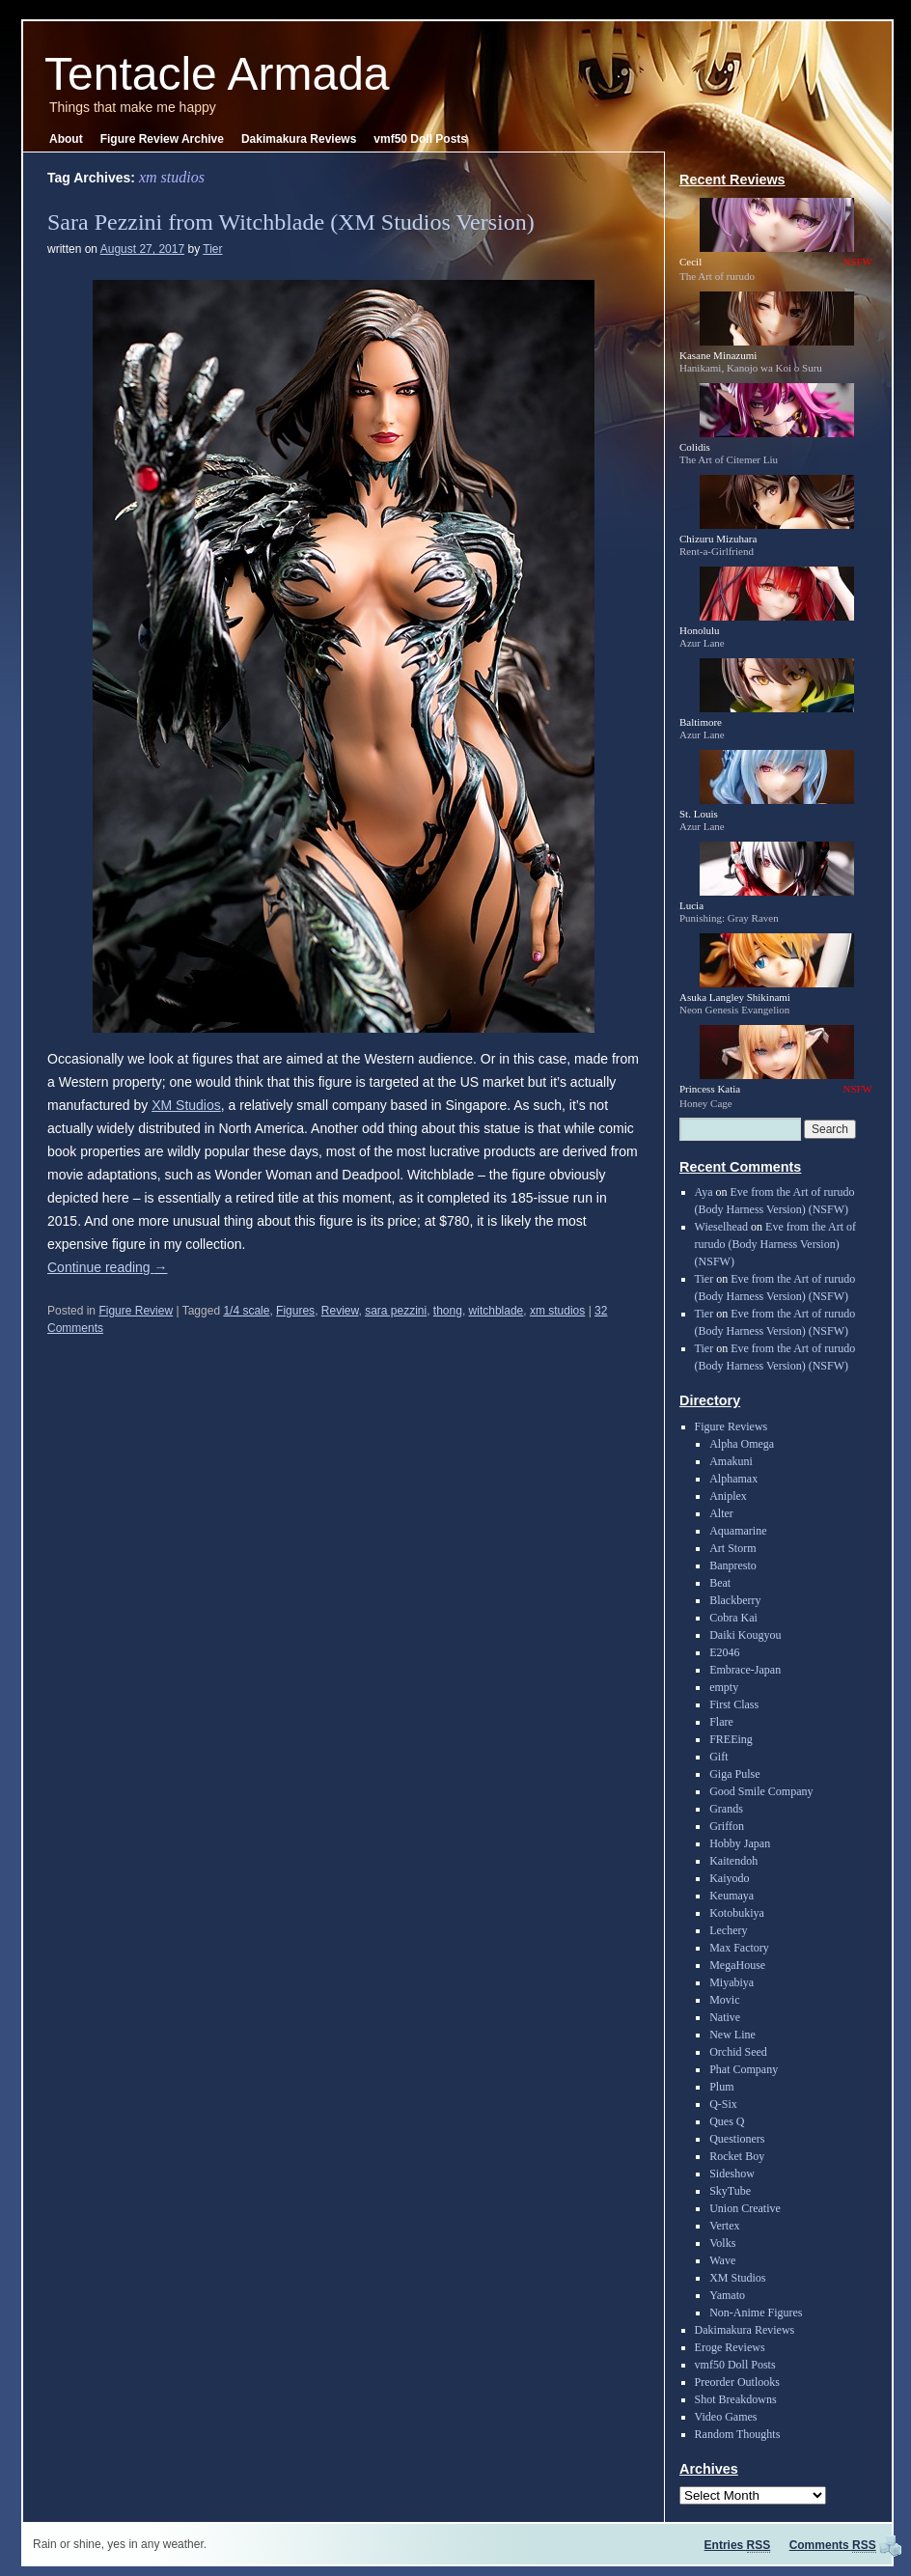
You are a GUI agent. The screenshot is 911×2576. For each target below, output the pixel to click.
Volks (722, 2243)
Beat (720, 1583)
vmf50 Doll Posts (420, 139)
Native (724, 2017)
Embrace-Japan (745, 1669)
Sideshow (732, 2173)
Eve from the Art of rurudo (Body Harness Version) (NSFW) (775, 1244)
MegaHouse (737, 1965)
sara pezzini (396, 1310)
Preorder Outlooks (737, 2382)
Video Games (726, 2417)
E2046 (724, 1652)
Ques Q (726, 2121)
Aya (704, 1192)
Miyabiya (731, 1982)
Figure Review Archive (162, 139)
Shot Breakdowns (736, 2399)
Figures (295, 1310)
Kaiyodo (729, 1878)
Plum (721, 2086)
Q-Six (723, 2104)
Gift (718, 1756)
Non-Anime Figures (755, 2312)
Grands (726, 1808)
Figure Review (135, 1310)
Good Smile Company (761, 1791)
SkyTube (730, 2191)
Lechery (728, 1930)
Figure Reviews (731, 1426)
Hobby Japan (739, 1843)
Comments (832, 2545)
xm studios (557, 1310)
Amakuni (731, 1461)
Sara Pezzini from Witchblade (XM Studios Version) (291, 222)
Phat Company (743, 2069)
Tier (212, 249)
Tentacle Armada (217, 73)
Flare (721, 1722)
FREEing (731, 1739)
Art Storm (732, 1548)
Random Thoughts (738, 2434)
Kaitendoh (733, 1861)
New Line (732, 2034)
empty (723, 1687)
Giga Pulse (734, 1774)
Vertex (724, 2225)
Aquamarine (737, 1530)
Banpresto (733, 1565)
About (66, 139)
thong (447, 1310)
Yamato (727, 2295)
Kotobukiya (736, 1913)
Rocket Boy (736, 2156)
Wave (722, 2260)
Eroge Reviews (730, 2347)
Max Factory (739, 1947)
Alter (721, 1513)
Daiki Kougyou (745, 1635)
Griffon (726, 1826)
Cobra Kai (733, 1617)
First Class (734, 1704)
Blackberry (734, 1600)
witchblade (496, 1310)
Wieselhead (722, 1226)
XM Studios (186, 1105)
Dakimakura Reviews (298, 139)
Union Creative (745, 2208)
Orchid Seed (738, 2052)
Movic (724, 2000)
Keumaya (731, 1895)
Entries (737, 2545)
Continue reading (107, 1267)
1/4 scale (246, 1310)
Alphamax (733, 1478)
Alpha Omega (741, 1444)
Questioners (736, 2139)
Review (340, 1310)
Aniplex (728, 1496)
